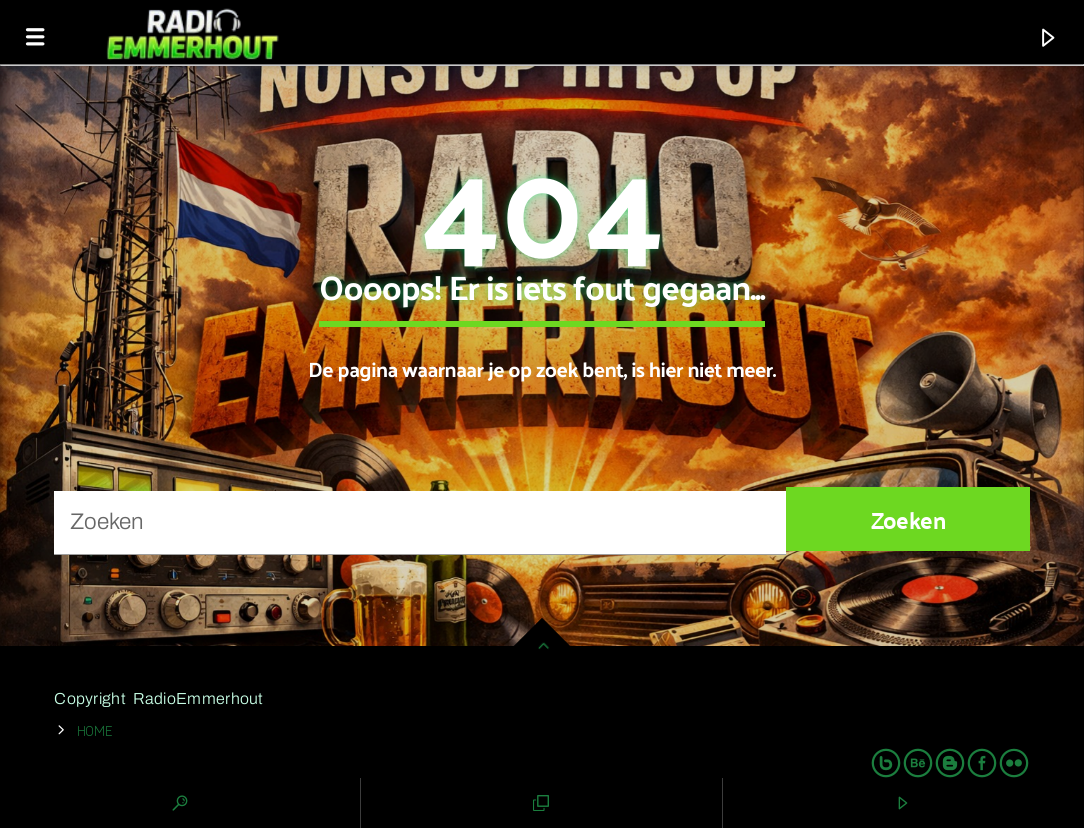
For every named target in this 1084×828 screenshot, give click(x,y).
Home (95, 729)
